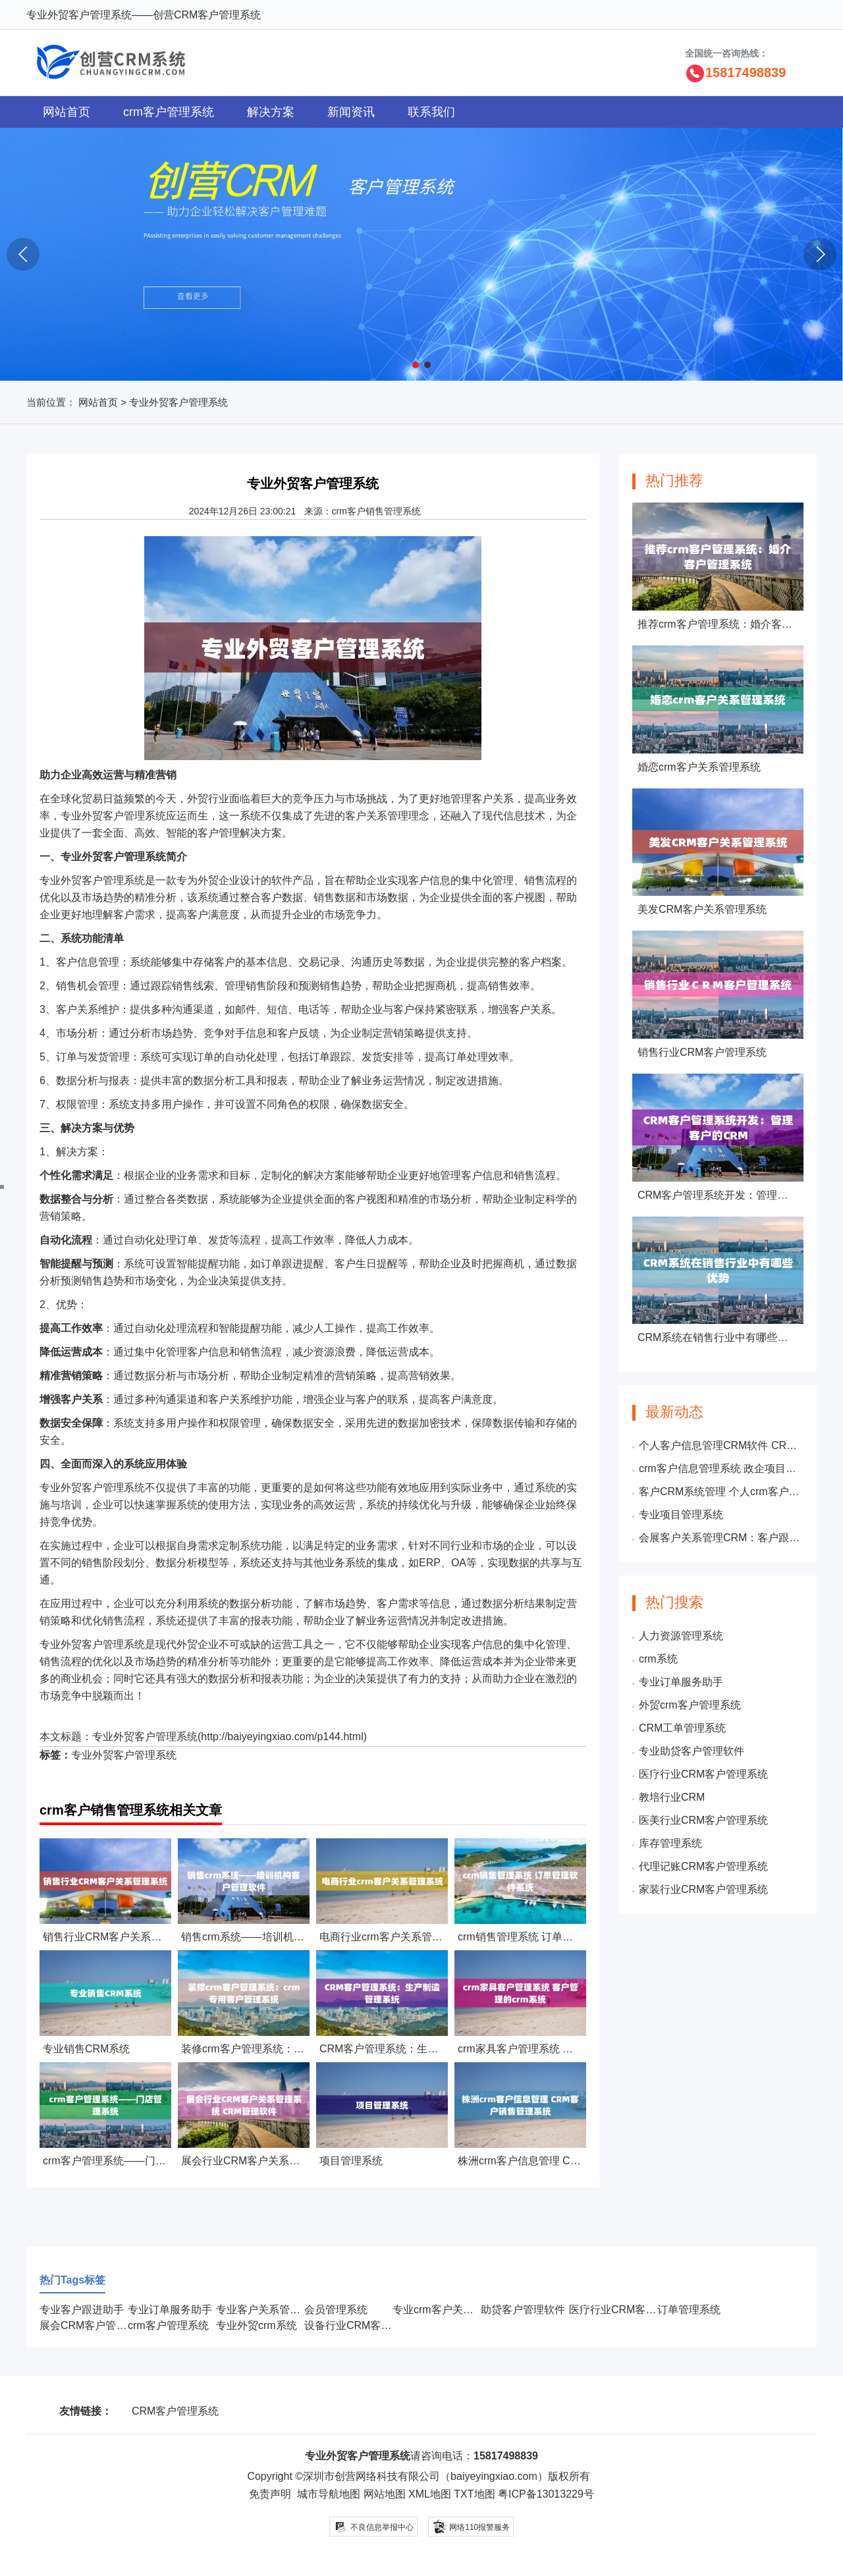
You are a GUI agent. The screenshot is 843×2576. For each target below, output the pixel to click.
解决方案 (270, 112)
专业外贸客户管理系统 (145, 1736)
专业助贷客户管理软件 (691, 1751)
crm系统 (658, 1658)
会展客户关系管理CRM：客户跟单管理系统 (721, 1537)
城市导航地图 (328, 2494)
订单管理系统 (689, 2309)
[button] (415, 365)
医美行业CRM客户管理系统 (703, 1820)
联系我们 (431, 112)
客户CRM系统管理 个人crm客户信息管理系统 (721, 1491)
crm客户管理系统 (168, 112)
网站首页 (66, 112)
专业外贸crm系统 (256, 2325)
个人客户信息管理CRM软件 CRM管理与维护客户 (721, 1445)
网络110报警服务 (470, 2525)
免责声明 (270, 2494)
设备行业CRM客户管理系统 (368, 2325)
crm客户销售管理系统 (376, 511)
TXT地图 (474, 2494)
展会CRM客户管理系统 (94, 2325)
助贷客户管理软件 (523, 2309)
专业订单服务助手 (681, 1681)
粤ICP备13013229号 (546, 2494)
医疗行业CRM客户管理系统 (703, 1774)
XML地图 (429, 2494)
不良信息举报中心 (374, 2527)
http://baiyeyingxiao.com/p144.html (282, 1736)
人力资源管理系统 (681, 1635)
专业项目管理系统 (681, 1514)
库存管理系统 (670, 1843)
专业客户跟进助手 (82, 2309)
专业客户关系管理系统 (268, 2309)
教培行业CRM (672, 1797)
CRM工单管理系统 (682, 1728)
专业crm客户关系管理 (444, 2309)
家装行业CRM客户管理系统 (703, 1889)
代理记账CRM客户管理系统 (703, 1866)
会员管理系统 (335, 2309)
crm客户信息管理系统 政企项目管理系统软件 (721, 1468)
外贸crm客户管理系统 (690, 1705)
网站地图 (385, 2494)
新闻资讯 (351, 112)
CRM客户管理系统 (175, 2411)
